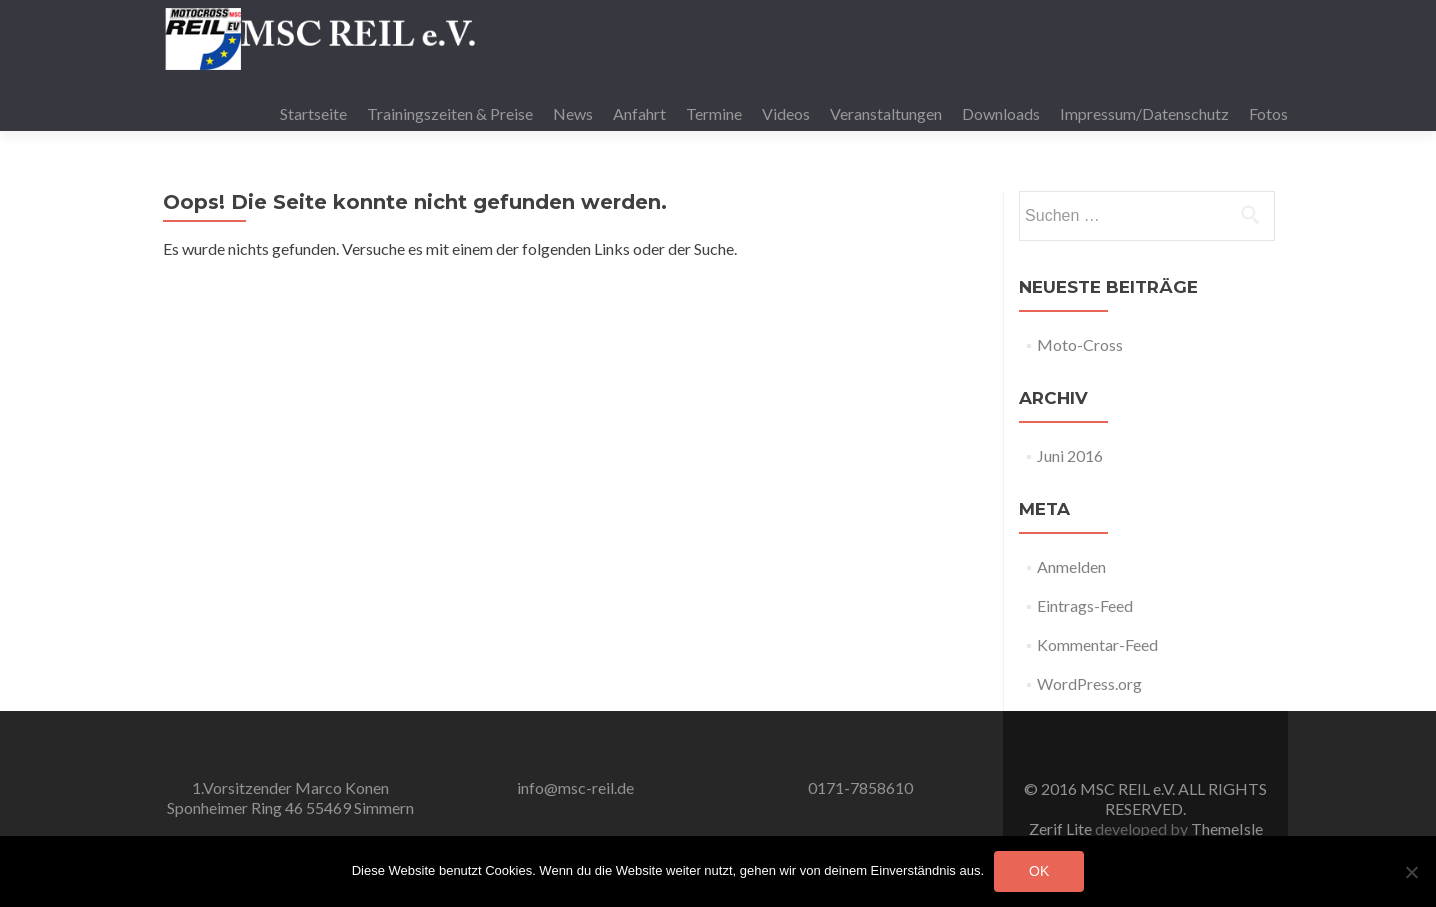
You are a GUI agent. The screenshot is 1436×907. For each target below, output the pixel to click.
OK (1039, 871)
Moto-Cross (1080, 344)
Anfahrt (639, 113)
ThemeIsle (1227, 828)
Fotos (1268, 113)
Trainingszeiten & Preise (450, 113)
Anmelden (1071, 566)
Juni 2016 (1070, 455)
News (573, 113)
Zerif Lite (1062, 828)
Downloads (1001, 113)
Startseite (313, 113)
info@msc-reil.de (575, 787)
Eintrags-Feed (1085, 605)
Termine (714, 113)
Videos (786, 113)
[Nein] (1411, 872)
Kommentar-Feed (1097, 644)
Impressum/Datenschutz (1144, 113)
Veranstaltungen (886, 113)
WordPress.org (1089, 683)
